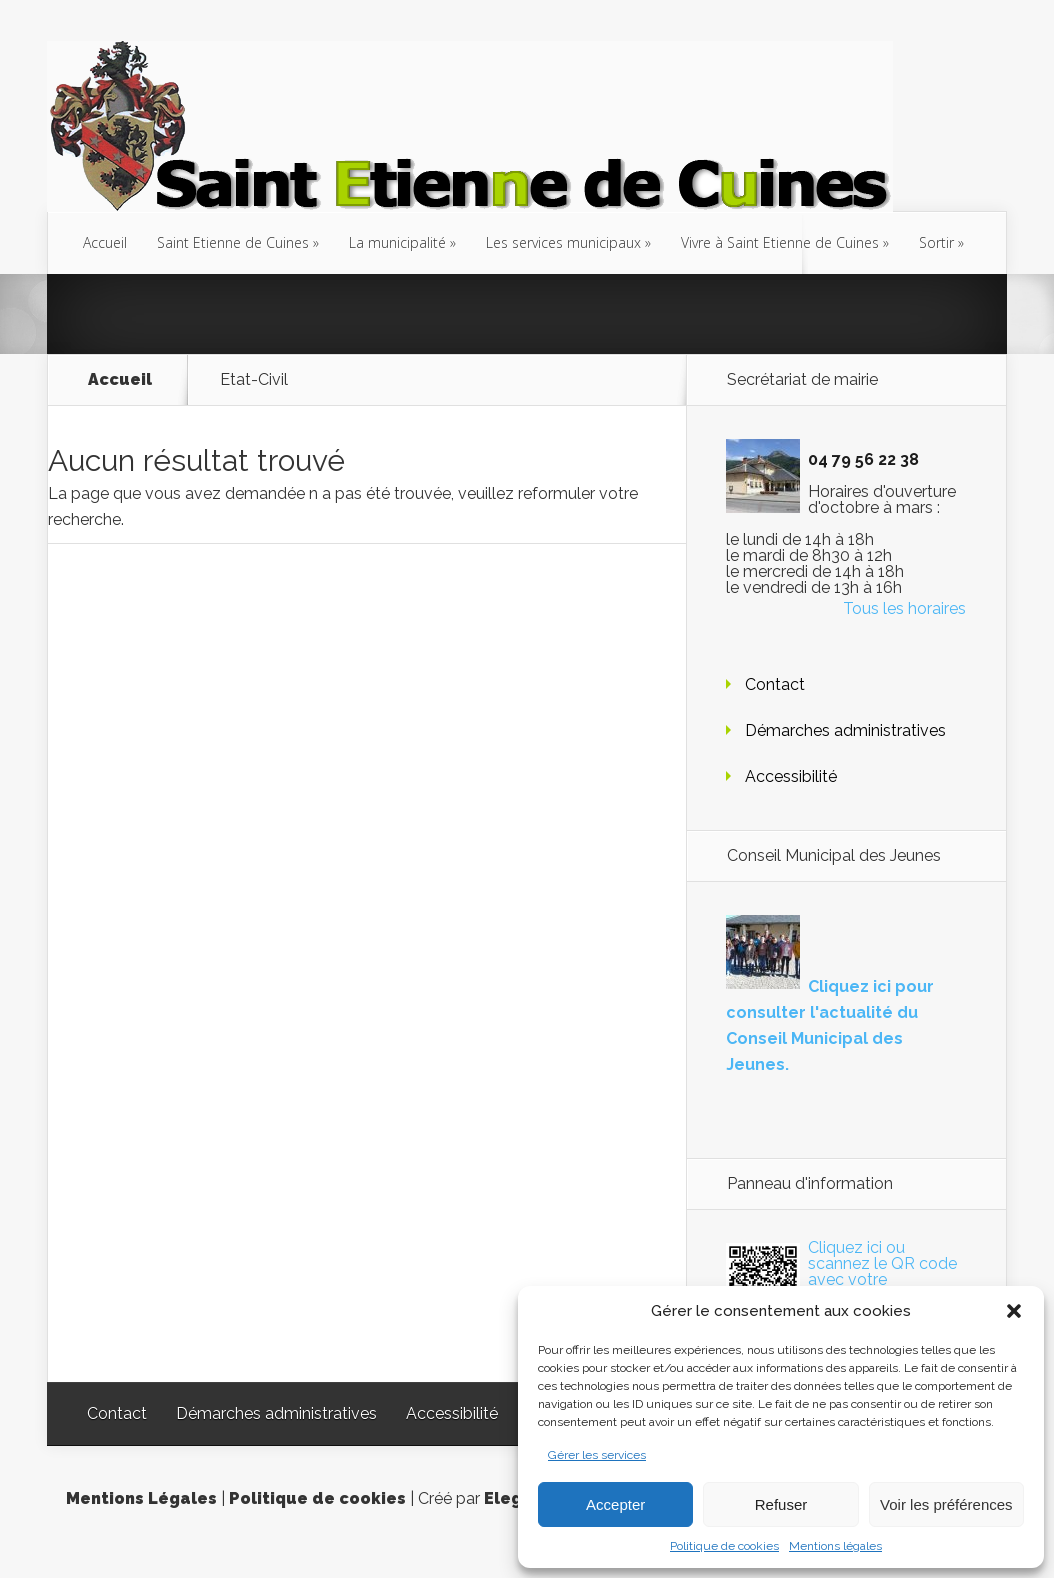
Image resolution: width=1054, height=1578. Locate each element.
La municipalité (397, 242)
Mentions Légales (141, 1498)
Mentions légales (835, 1546)
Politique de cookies (724, 1546)
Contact (775, 684)
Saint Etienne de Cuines (233, 242)
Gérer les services (597, 1455)
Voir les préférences (946, 1504)
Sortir (936, 242)
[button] (1014, 1311)
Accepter (615, 1504)
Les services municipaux (563, 242)
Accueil (105, 242)
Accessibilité (791, 776)
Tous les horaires (904, 608)
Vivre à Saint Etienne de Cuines (780, 242)
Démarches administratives (845, 730)
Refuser (781, 1504)
